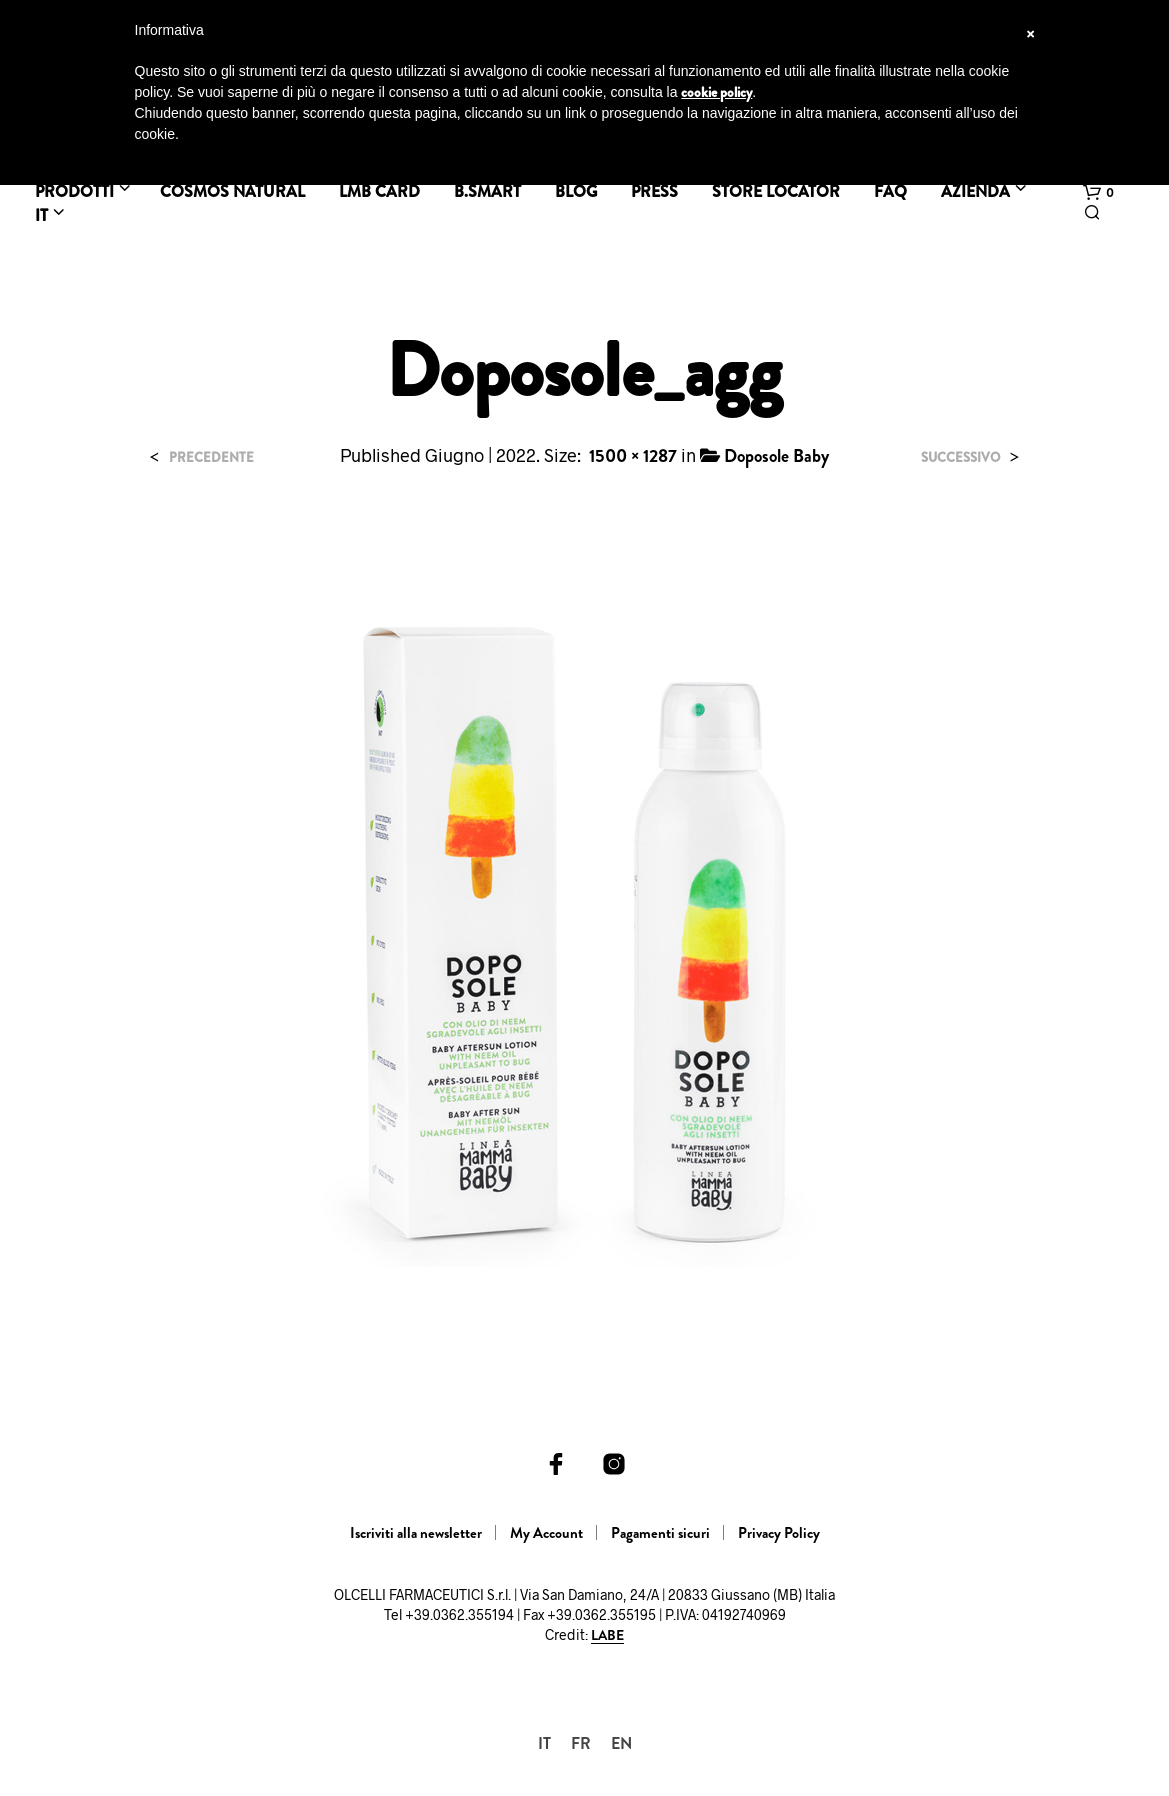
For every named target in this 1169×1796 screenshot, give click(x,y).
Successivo (960, 457)
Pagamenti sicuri (660, 1533)
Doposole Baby (776, 456)
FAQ (890, 191)
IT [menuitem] (544, 1743)
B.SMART (487, 191)
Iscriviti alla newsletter (416, 1533)
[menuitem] (544, 1743)
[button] (1098, 193)
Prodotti (74, 191)
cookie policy (716, 92)
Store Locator (776, 191)
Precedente (211, 457)
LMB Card (379, 191)
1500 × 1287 (633, 456)
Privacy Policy (779, 1533)
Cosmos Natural (232, 191)
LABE (607, 1636)
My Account (546, 1533)
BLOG (576, 191)
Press (654, 191)
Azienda (975, 191)
